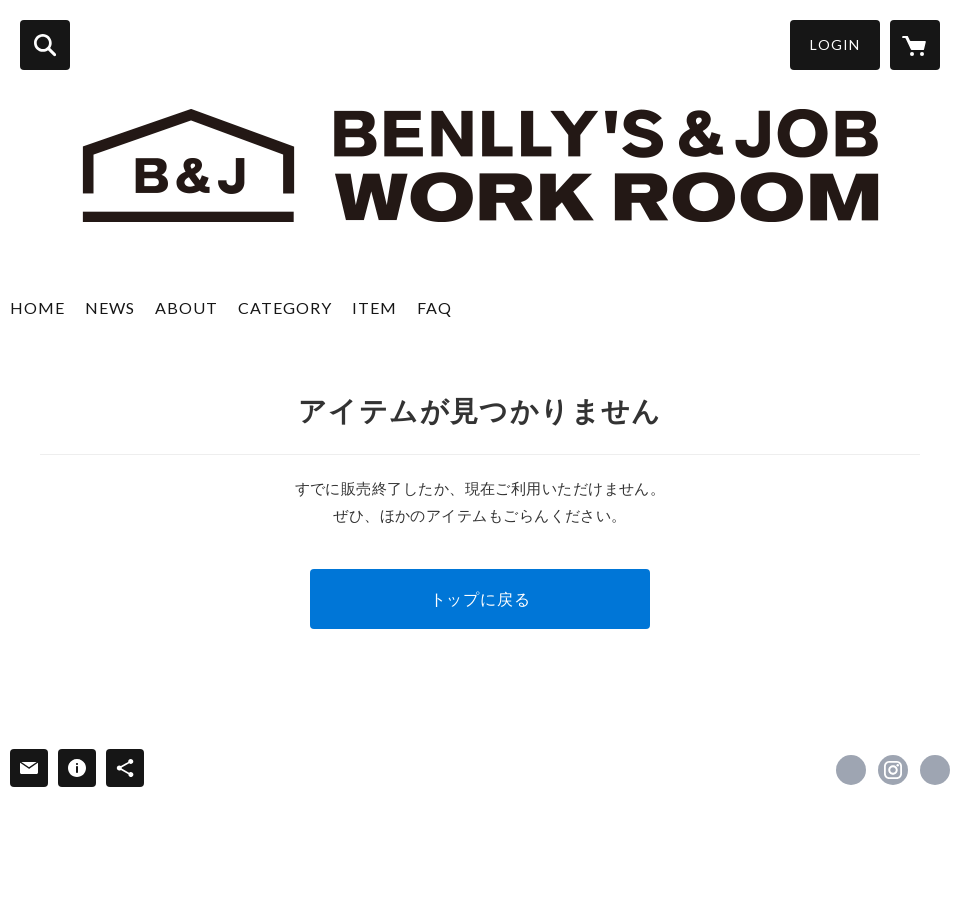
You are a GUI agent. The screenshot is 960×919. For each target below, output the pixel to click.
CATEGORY (285, 307)
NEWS (110, 307)
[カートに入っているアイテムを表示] (915, 45)
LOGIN (835, 44)
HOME (37, 307)
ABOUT (186, 307)
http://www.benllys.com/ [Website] (935, 770)
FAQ (434, 307)
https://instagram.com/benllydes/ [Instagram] (893, 770)
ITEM (374, 307)
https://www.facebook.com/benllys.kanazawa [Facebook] (851, 770)
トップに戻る (480, 598)
